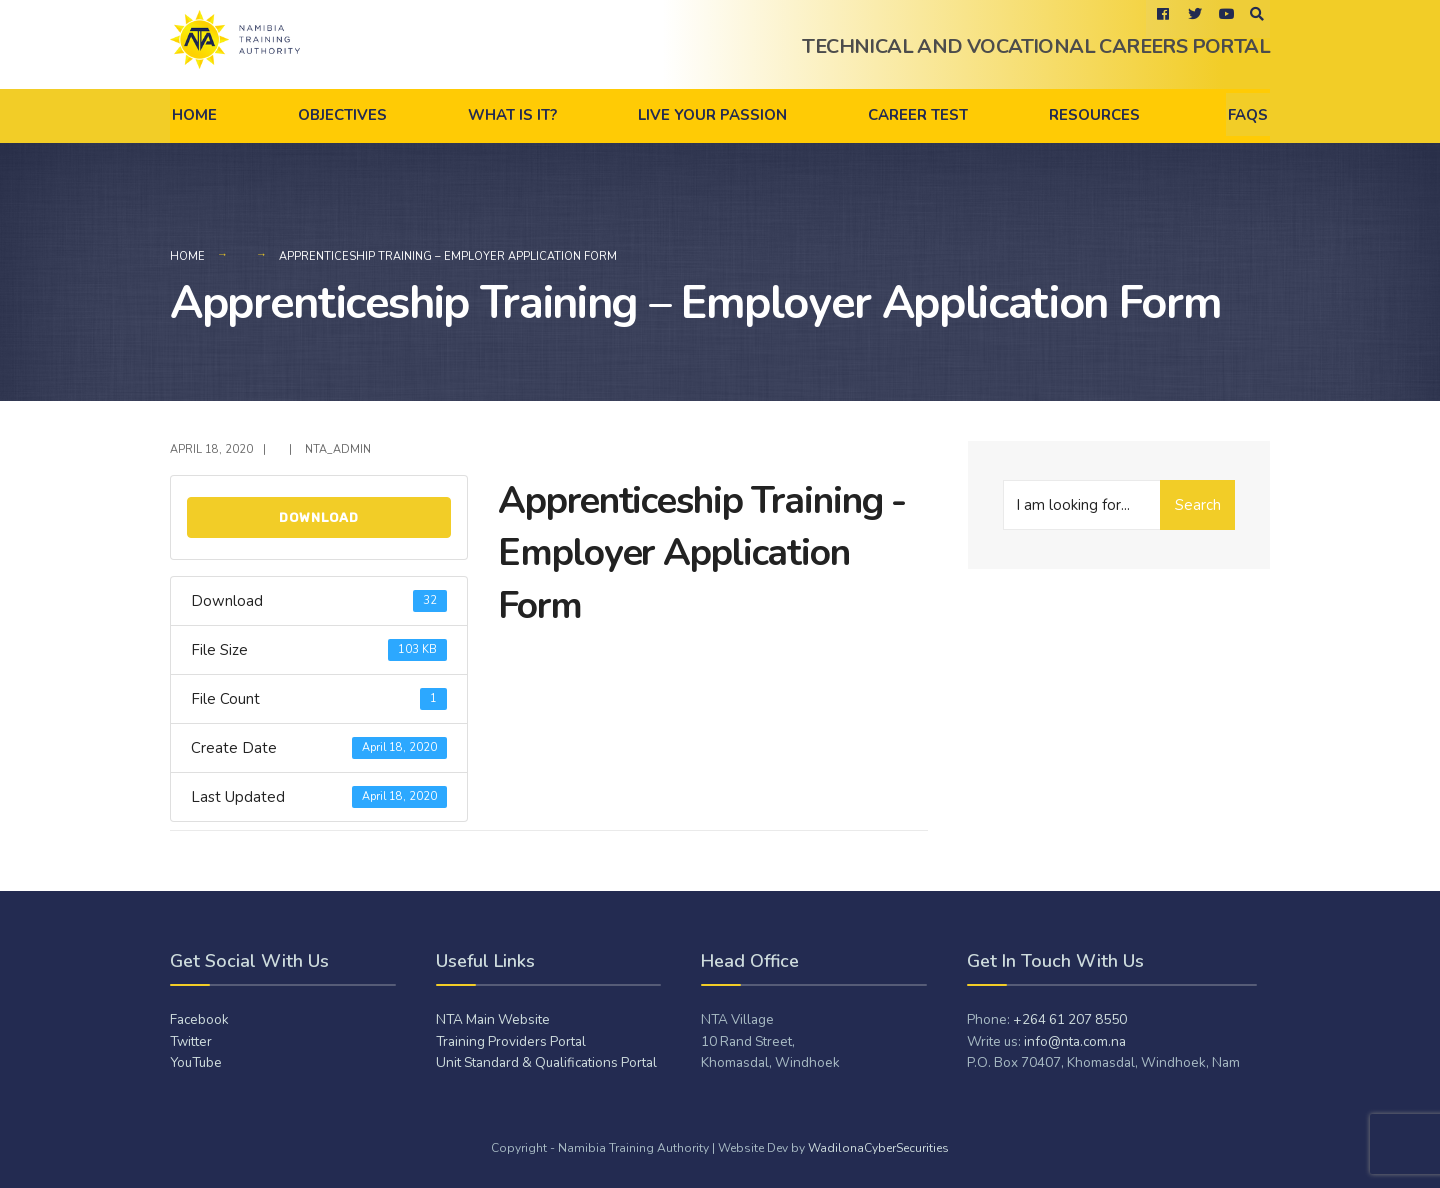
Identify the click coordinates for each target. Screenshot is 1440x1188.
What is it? (512, 115)
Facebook (199, 1019)
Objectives (342, 115)
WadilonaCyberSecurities (878, 1148)
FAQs (1248, 115)
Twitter (191, 1041)
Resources (1094, 115)
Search (1198, 505)
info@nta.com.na (1075, 1041)
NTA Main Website (493, 1019)
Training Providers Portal (511, 1041)
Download (319, 517)
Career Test (918, 115)
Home (194, 115)
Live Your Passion (712, 115)
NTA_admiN (338, 449)
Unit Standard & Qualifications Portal (546, 1062)
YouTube (196, 1062)
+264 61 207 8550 (1070, 1019)
